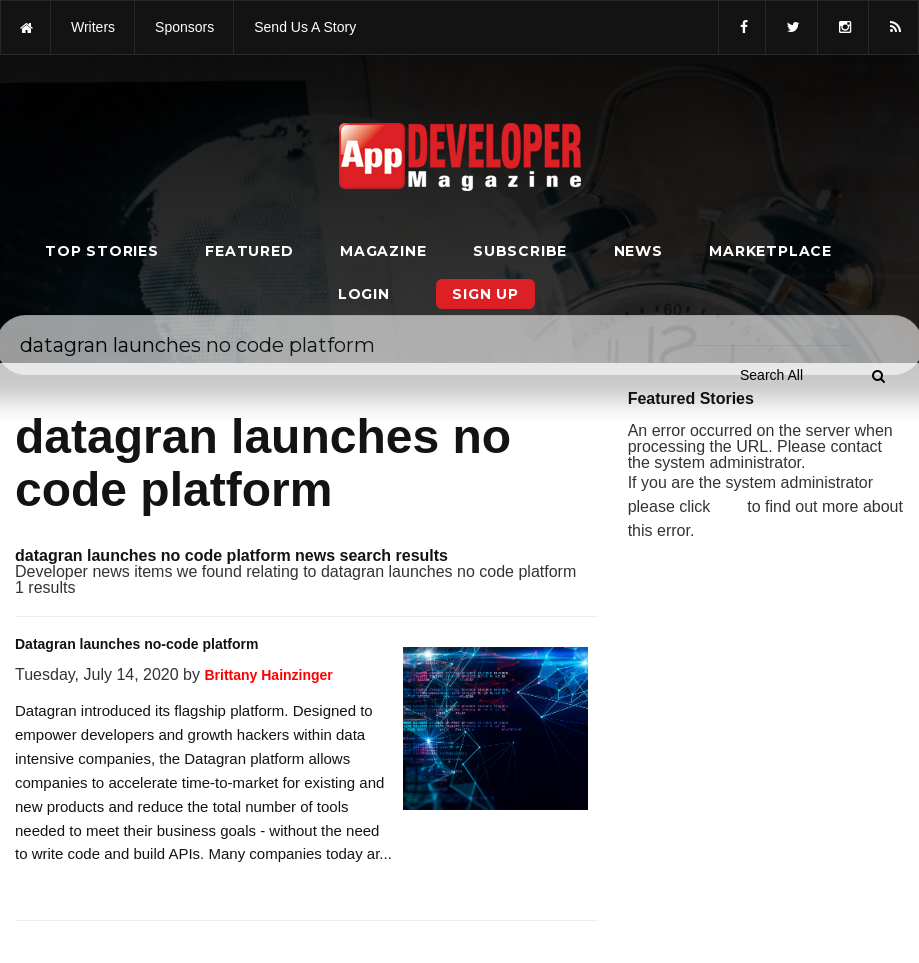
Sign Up (485, 294)
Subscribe (520, 251)
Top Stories (102, 251)
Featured (249, 251)
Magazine (383, 251)
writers (93, 27)
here (729, 507)
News (638, 251)
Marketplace (770, 251)
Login (364, 294)
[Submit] (878, 376)
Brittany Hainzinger (268, 675)
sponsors (184, 27)
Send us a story (305, 27)
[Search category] (771, 375)
